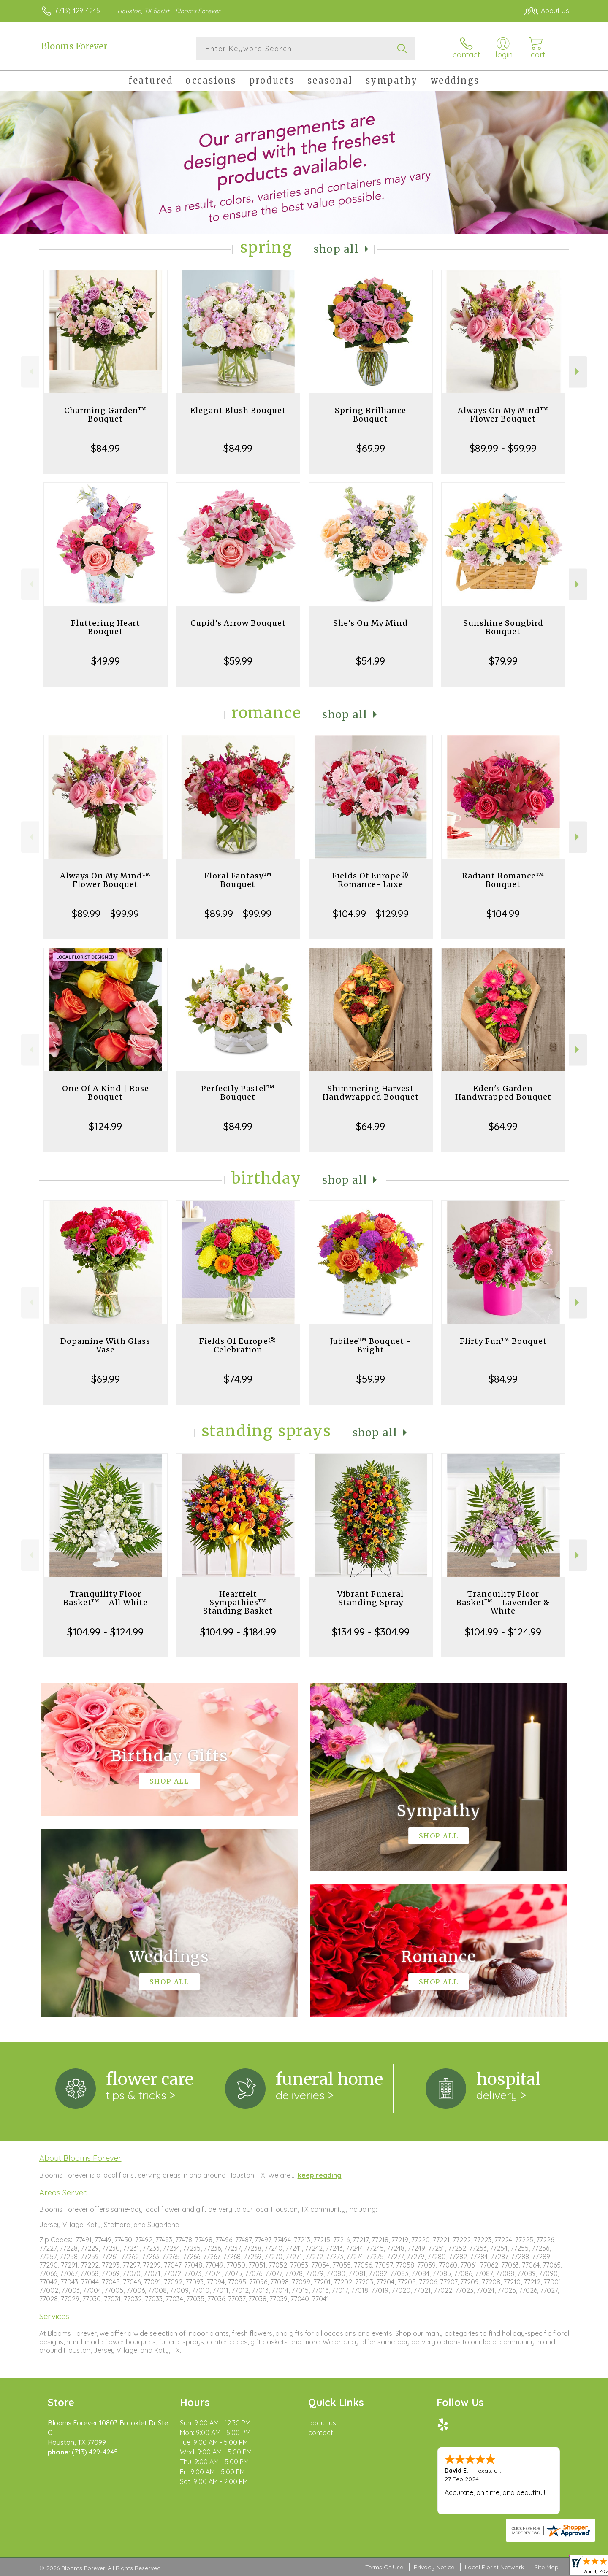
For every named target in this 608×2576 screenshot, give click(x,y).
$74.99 (238, 1379)
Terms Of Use (384, 2567)
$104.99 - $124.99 (105, 1631)
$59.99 (238, 660)
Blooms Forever (74, 46)
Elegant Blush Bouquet (238, 410)
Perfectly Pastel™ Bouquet (238, 1093)
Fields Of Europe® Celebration (238, 1345)
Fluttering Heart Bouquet (105, 627)
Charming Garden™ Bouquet (105, 414)
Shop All (336, 249)
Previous (30, 371)
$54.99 (370, 660)
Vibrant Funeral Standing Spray (370, 1598)
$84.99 (105, 448)
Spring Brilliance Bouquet (370, 414)
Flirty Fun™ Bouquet (503, 1341)
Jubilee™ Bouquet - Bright (370, 1345)
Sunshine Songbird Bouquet (503, 627)
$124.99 (105, 1126)
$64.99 (370, 1126)
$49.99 (105, 660)
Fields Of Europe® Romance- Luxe (370, 880)
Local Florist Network (494, 2567)
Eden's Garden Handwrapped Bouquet (503, 1093)
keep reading (320, 2175)
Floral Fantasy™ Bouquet (238, 880)
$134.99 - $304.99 (371, 1631)
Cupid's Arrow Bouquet (238, 623)
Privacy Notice (434, 2567)
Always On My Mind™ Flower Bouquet (503, 414)
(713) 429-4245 (78, 10)
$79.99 (503, 660)
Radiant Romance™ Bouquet (503, 880)
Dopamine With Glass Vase (105, 1345)
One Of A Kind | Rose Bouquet (105, 1093)
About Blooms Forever (80, 2158)
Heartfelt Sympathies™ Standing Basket (238, 1602)
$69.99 (370, 448)
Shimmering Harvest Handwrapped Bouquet (371, 1093)
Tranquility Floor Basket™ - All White (105, 1598)
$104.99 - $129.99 (371, 913)
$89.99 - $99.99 (503, 448)
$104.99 (503, 913)
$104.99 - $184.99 (238, 1631)
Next (578, 371)
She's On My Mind (370, 623)
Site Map (547, 2567)
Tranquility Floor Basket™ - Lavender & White (503, 1602)
